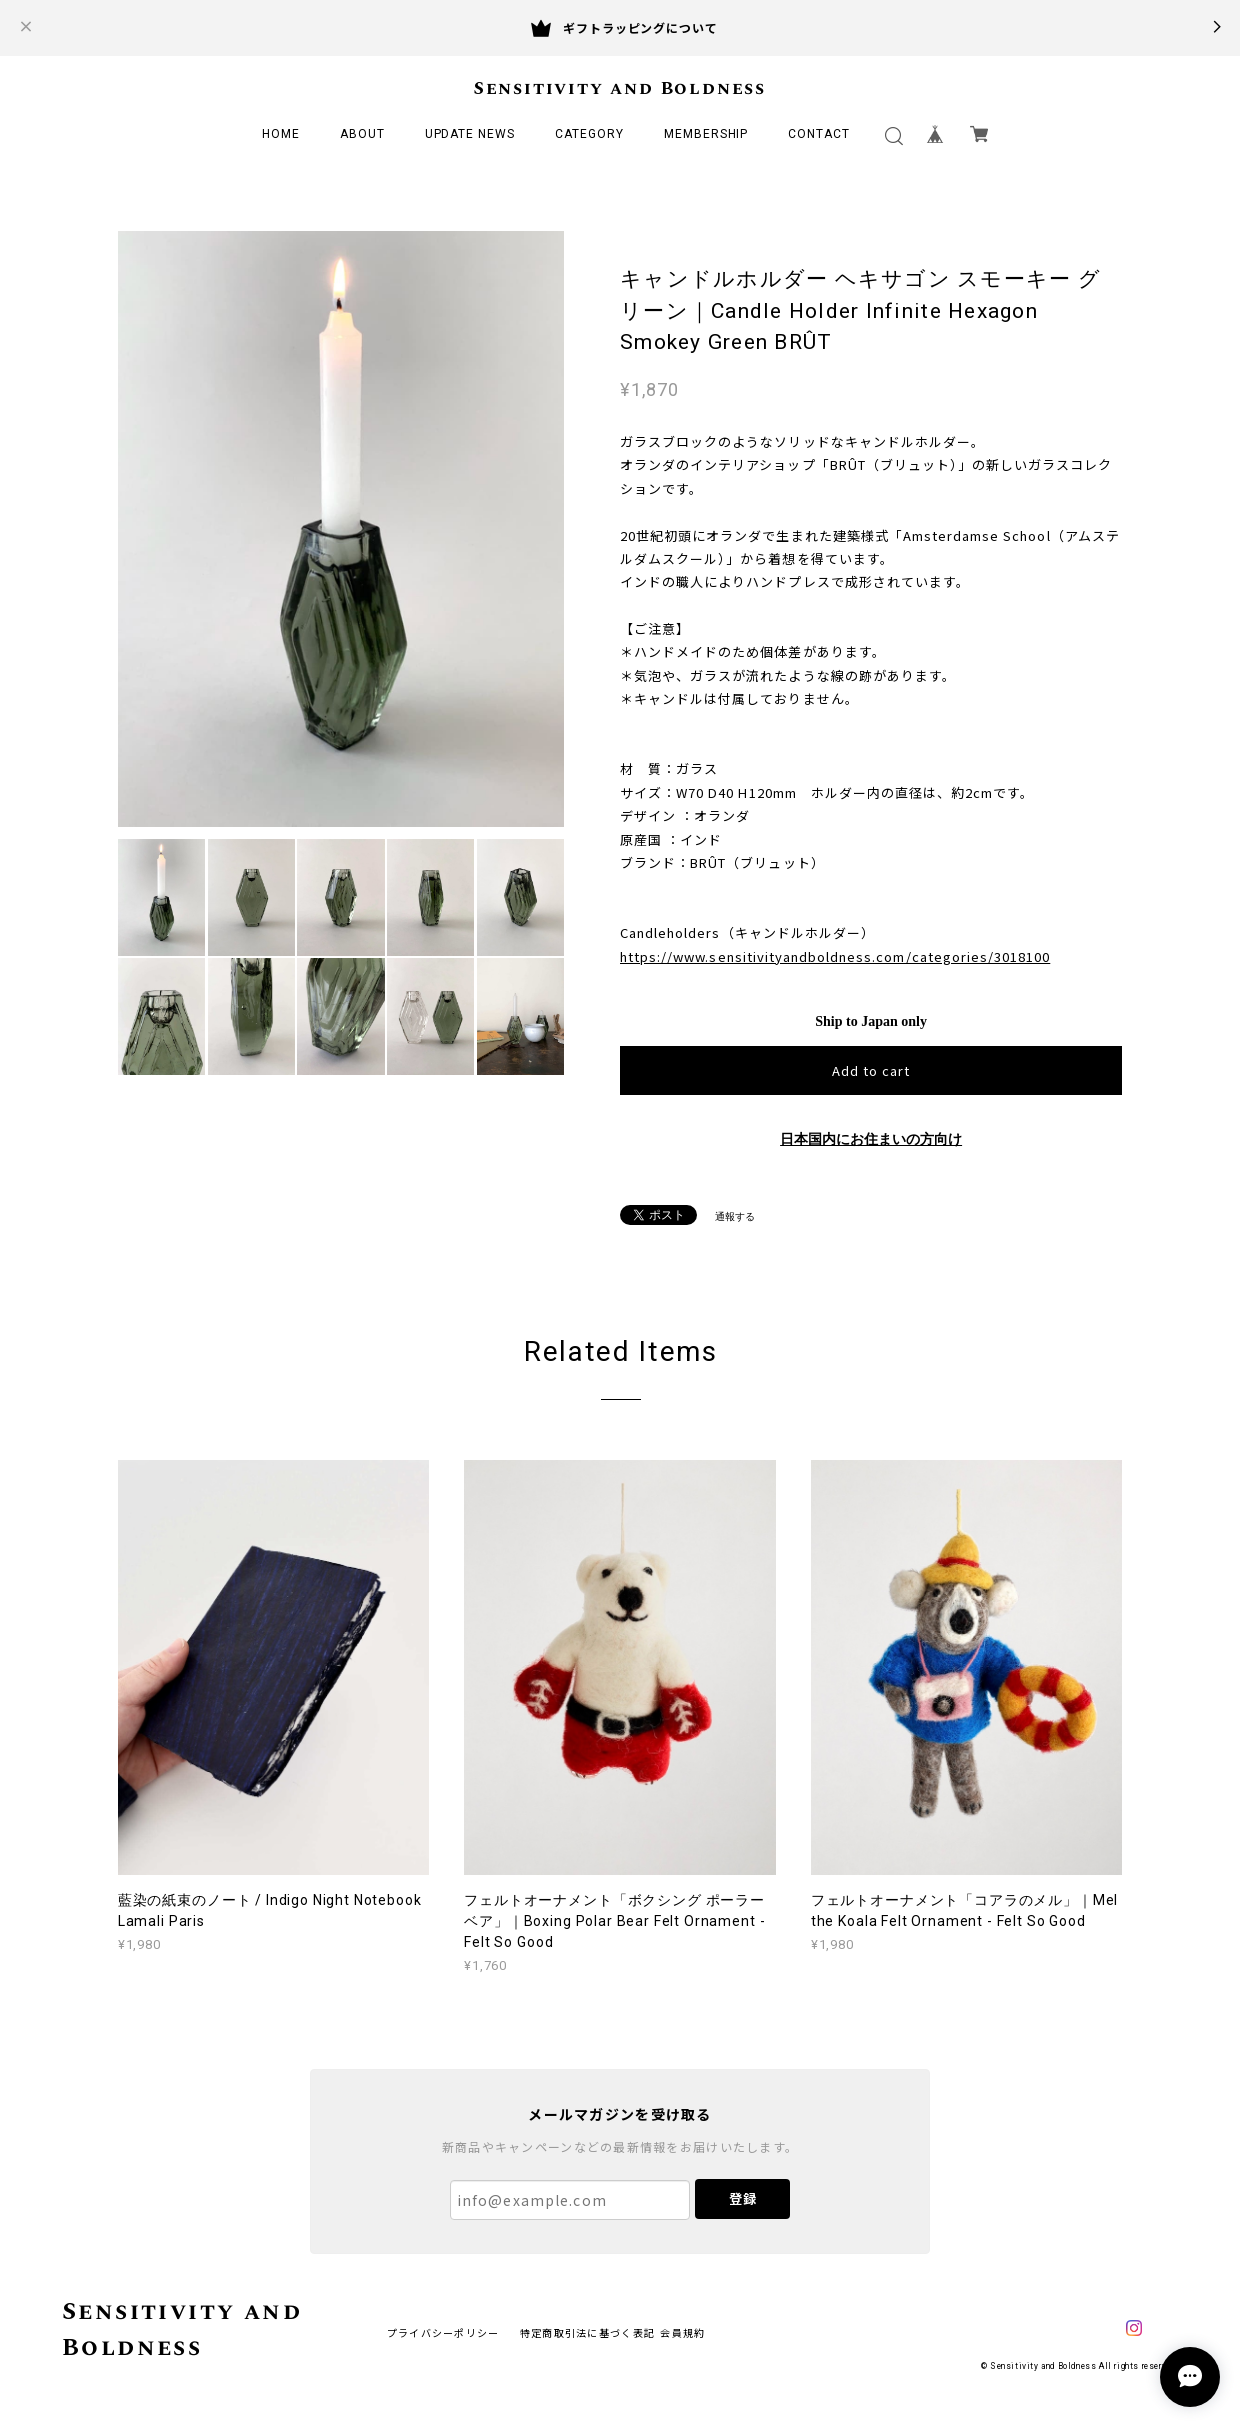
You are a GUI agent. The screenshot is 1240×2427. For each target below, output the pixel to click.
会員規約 (682, 2332)
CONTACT (819, 134)
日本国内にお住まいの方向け (871, 1139)
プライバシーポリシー (443, 2332)
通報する (735, 1216)
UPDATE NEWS (470, 134)
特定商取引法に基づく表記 (587, 2332)
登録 (743, 2198)
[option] (341, 529)
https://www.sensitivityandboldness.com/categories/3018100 (835, 956)
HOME (281, 134)
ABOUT (362, 134)
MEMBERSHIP (706, 134)
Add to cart (871, 1070)
